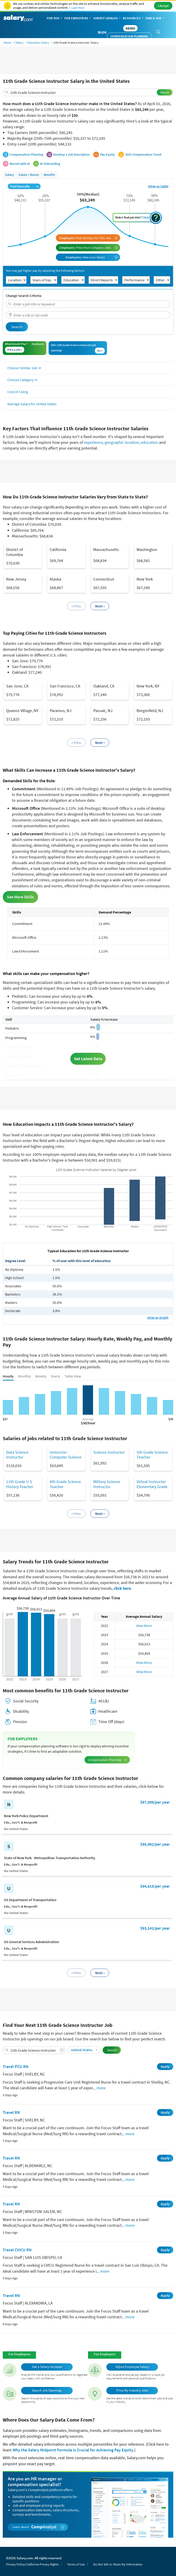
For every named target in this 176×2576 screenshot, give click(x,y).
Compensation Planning (129, 36)
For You (55, 18)
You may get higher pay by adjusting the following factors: (45, 271)
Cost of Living (17, 391)
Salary (19, 43)
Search (164, 92)
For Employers (78, 18)
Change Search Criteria (23, 295)
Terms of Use (76, 2564)
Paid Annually (24, 186)
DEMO (130, 28)
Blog (102, 32)
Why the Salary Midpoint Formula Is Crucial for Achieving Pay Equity (73, 2450)
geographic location (121, 442)
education (149, 442)
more (101, 2087)
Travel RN (11, 2112)
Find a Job (155, 18)
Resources (133, 18)
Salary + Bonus (29, 175)
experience (93, 442)
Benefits (49, 175)
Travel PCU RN (15, 2066)
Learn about (38, 2527)
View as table (158, 186)
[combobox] (88, 92)
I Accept (163, 6)
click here (122, 1588)
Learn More (77, 7)
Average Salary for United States (32, 404)
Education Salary (38, 43)
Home (7, 43)
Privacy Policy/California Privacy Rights (32, 2564)
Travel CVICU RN (17, 2249)
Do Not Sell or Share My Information (118, 2564)
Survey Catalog (107, 18)
